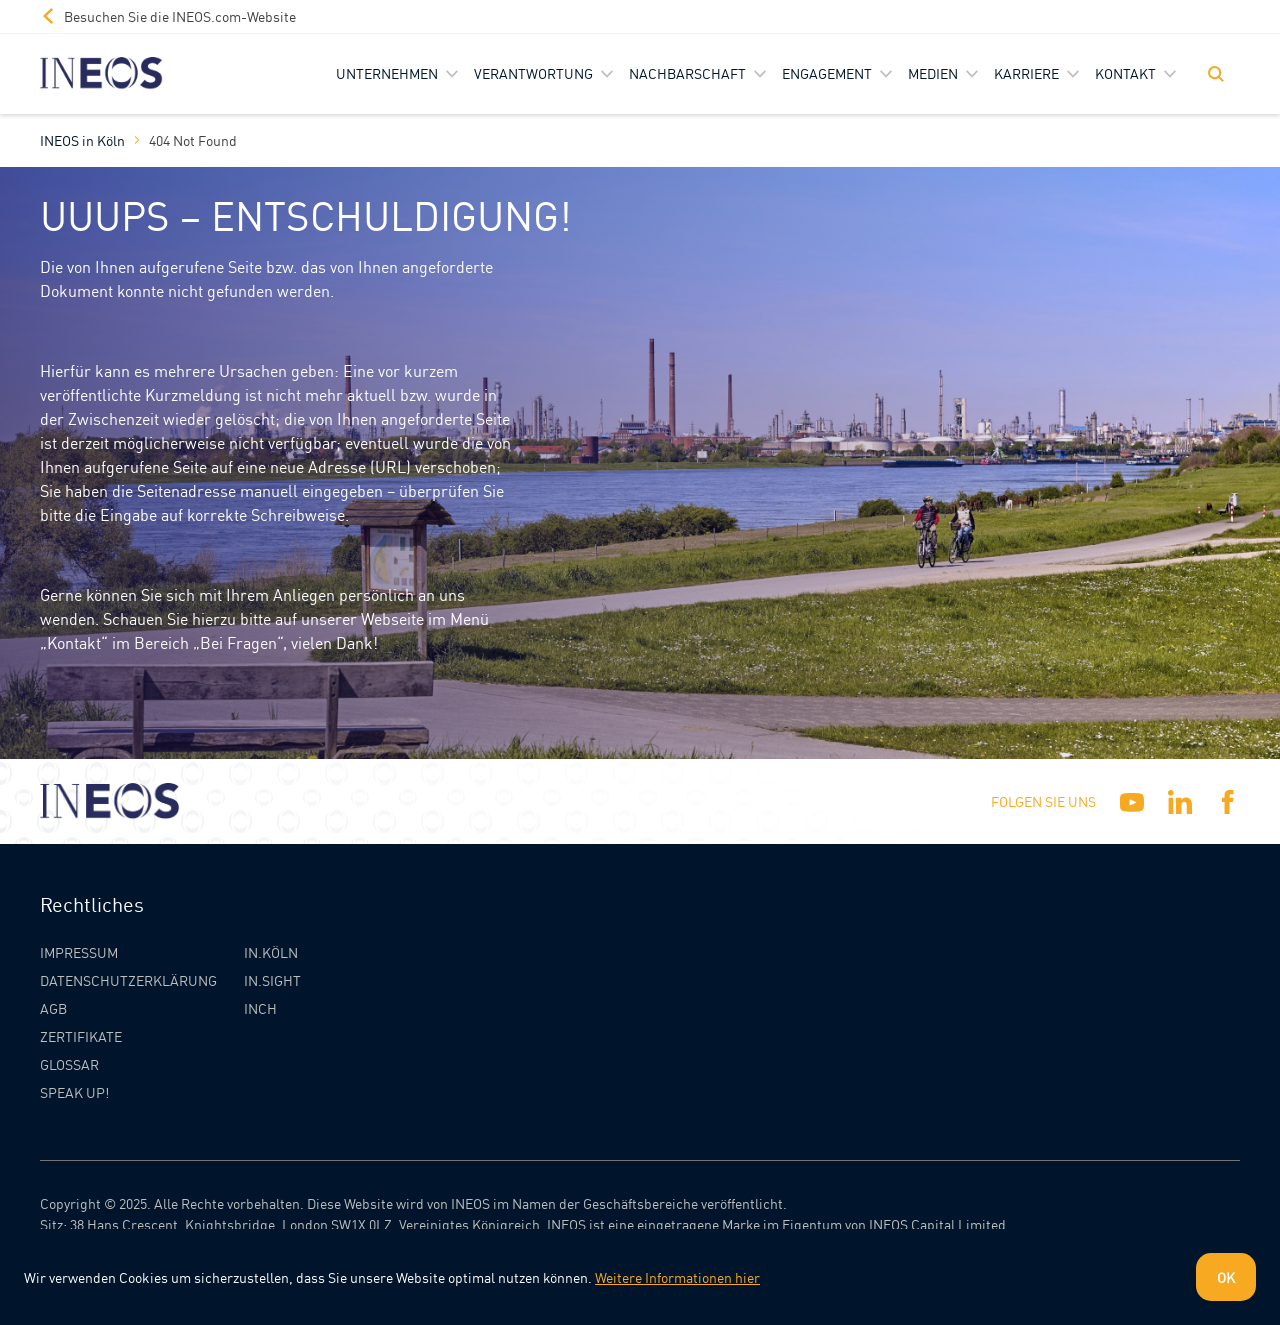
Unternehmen (387, 73)
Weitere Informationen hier (677, 1277)
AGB (53, 1008)
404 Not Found (193, 140)
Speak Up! (74, 1092)
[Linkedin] (1180, 802)
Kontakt (1125, 73)
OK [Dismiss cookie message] (1226, 1277)
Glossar (69, 1064)
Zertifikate (81, 1036)
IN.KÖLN (271, 952)
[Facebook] (1228, 802)
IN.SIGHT (272, 980)
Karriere (1026, 73)
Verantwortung (533, 73)
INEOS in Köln (82, 140)
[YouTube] (1132, 802)
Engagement (827, 73)
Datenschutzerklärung (128, 980)
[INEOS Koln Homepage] (101, 73)
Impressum (79, 952)
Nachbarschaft (687, 73)
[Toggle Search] (1216, 74)
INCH (260, 1008)
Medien (933, 73)
